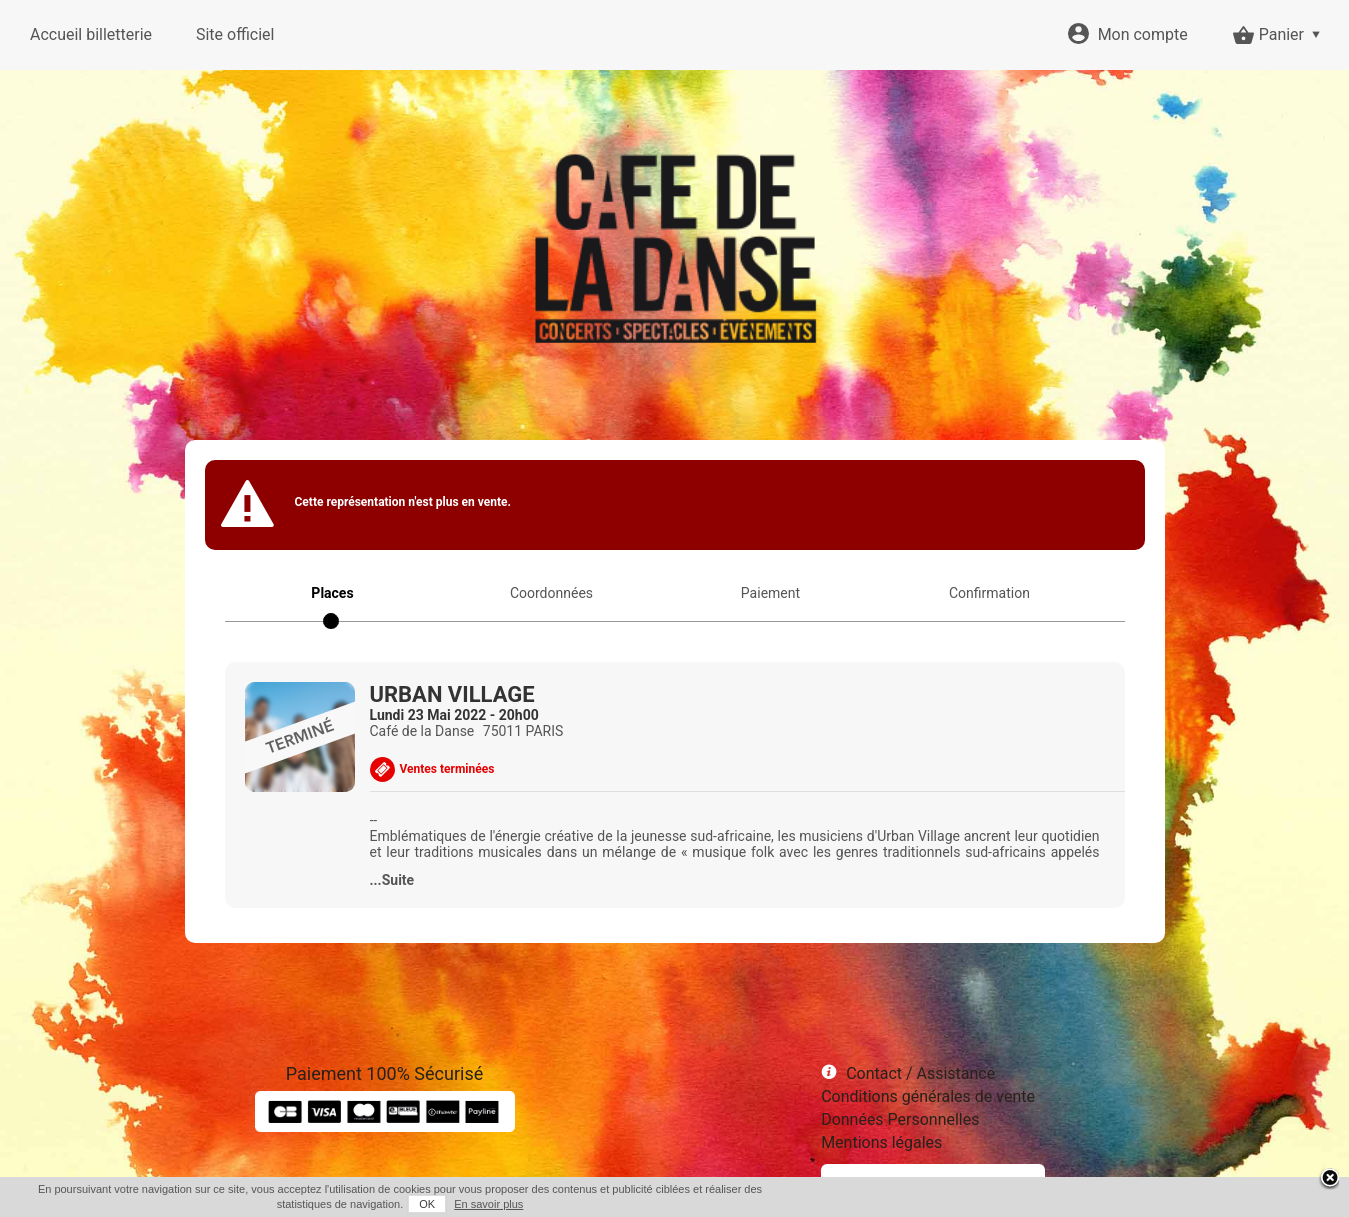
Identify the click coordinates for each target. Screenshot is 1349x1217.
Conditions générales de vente (928, 1096)
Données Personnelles (900, 1119)
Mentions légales (881, 1142)
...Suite (392, 880)
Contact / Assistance (920, 1073)
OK (427, 1204)
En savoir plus (488, 1204)
